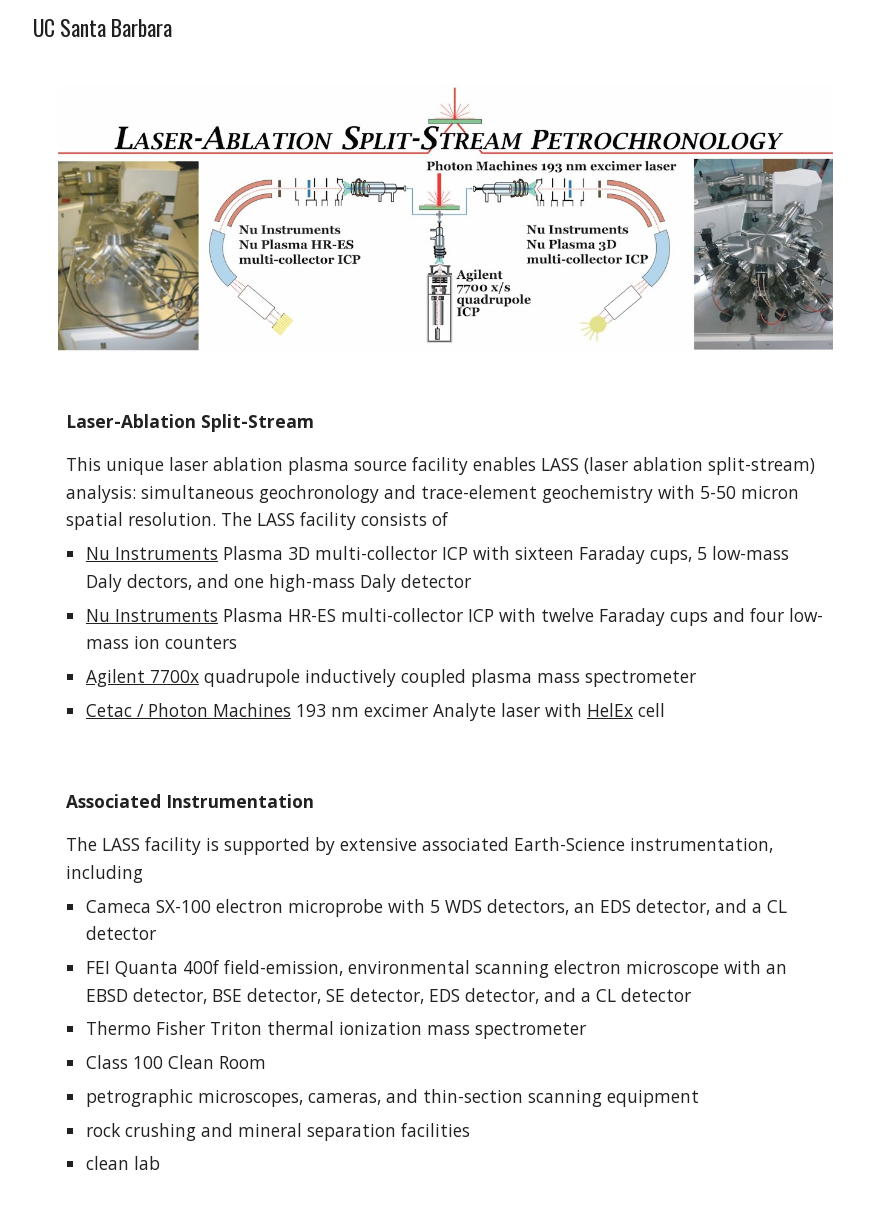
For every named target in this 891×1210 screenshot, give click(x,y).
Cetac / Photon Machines (188, 710)
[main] (445, 566)
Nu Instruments (152, 553)
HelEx (610, 710)
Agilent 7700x (142, 676)
